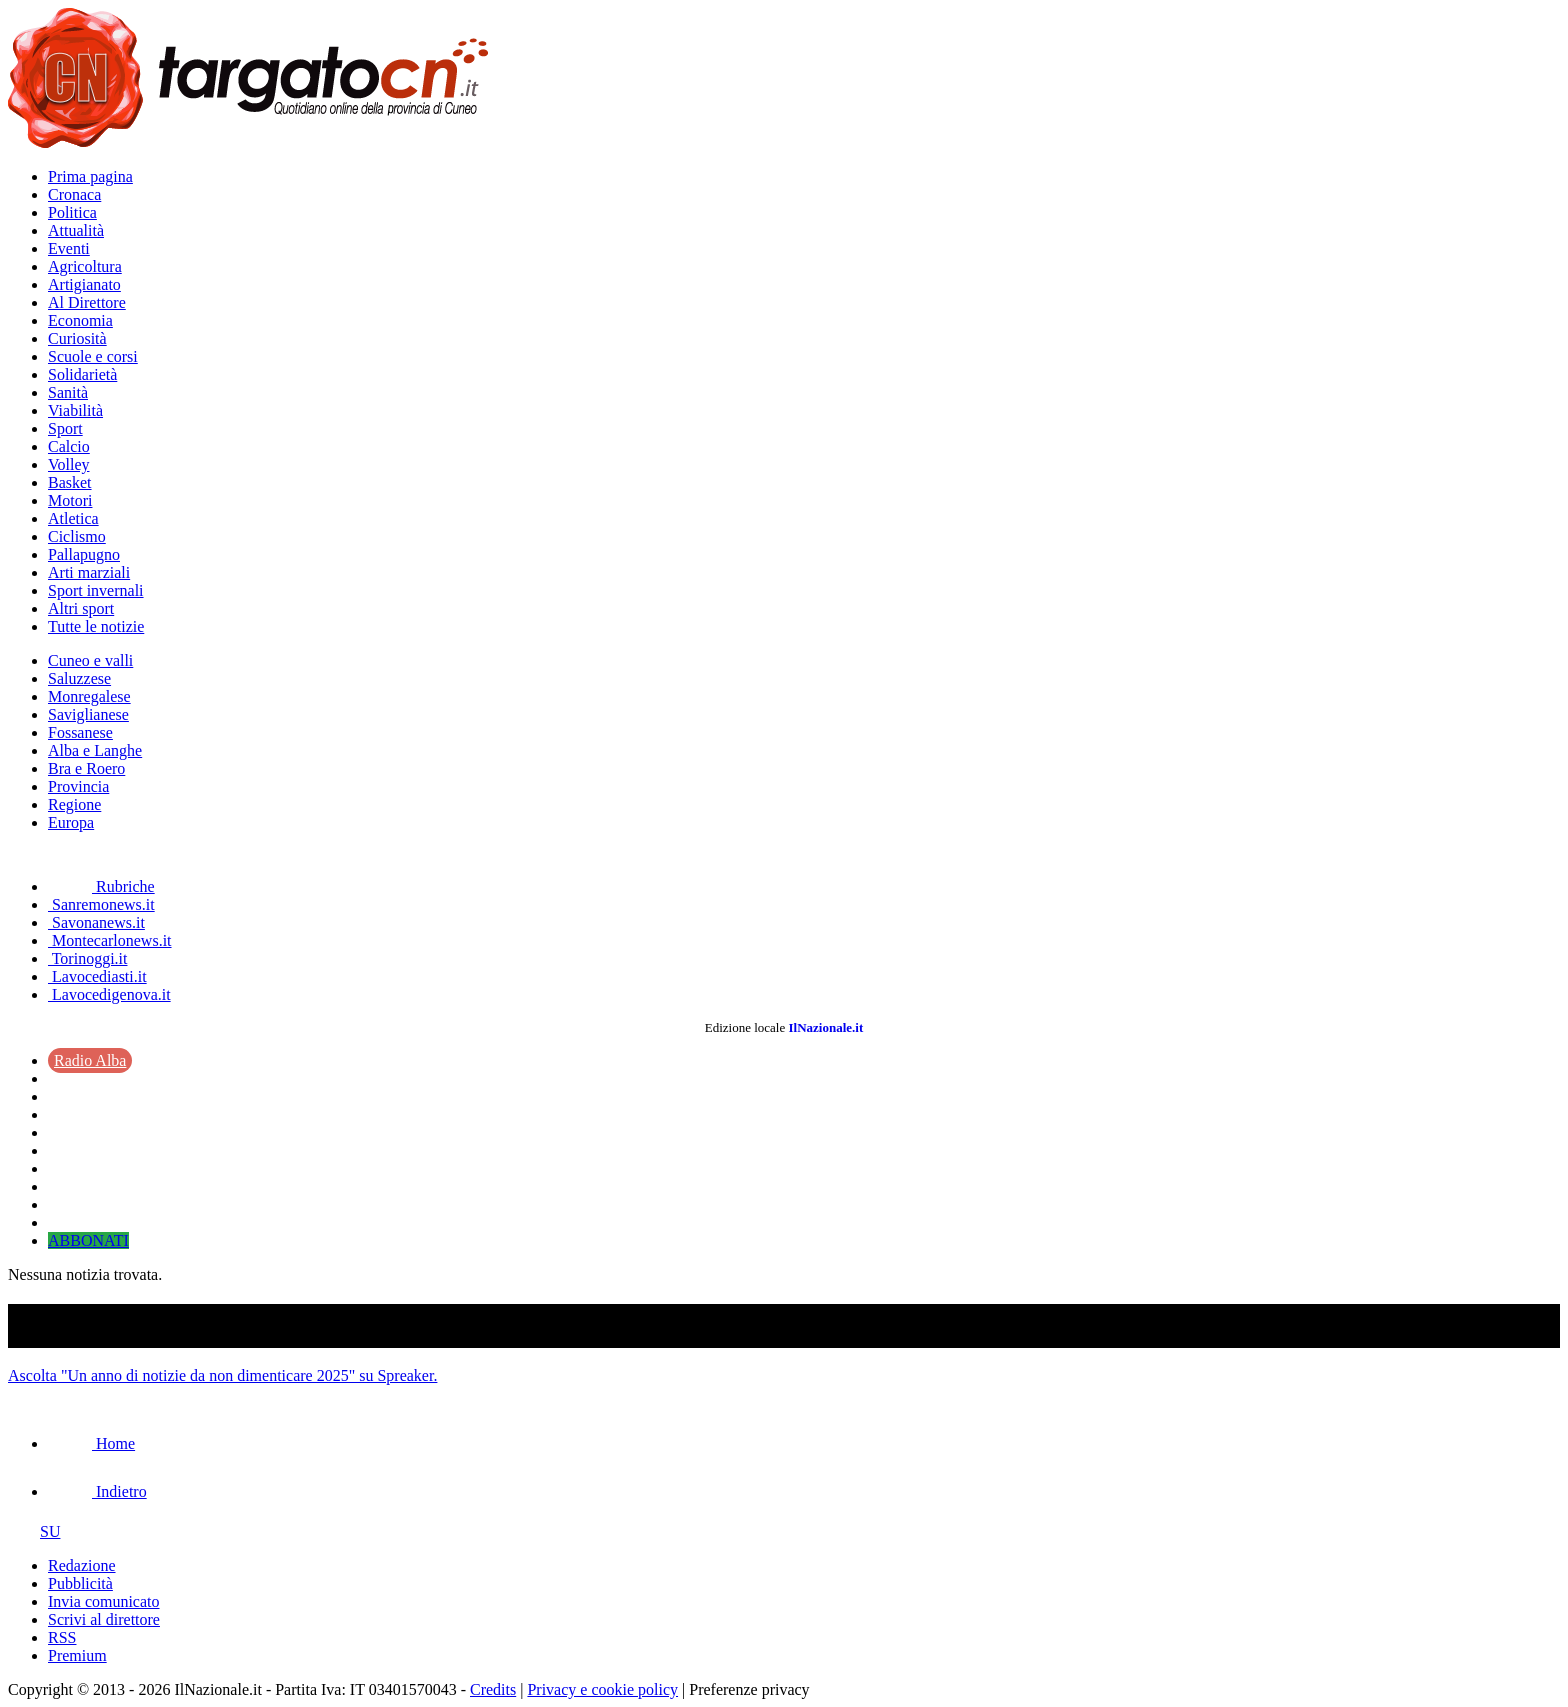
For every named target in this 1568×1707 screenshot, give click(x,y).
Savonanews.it (96, 922)
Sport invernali (96, 590)
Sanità (68, 392)
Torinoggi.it (87, 958)
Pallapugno (84, 554)
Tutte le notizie (96, 626)
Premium (77, 1655)
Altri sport (81, 608)
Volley (68, 464)
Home (91, 1443)
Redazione (82, 1565)
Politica (72, 212)
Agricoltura (85, 266)
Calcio (69, 446)
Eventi (69, 248)
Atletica (73, 518)
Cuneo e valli (90, 660)
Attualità (76, 230)
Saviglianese (88, 714)
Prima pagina (90, 176)
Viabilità (75, 410)
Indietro (97, 1491)
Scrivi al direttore (104, 1619)
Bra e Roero (86, 768)
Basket (70, 482)
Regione (74, 804)
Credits (493, 1689)
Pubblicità (80, 1583)
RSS (62, 1637)
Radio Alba (90, 1060)
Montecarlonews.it (110, 940)
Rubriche (101, 886)
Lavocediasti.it (97, 976)
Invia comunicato (104, 1601)
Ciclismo (77, 536)
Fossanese (80, 732)
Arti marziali (89, 572)
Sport (65, 428)
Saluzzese (79, 678)
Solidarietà (82, 374)
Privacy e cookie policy (602, 1689)
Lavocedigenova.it (109, 994)
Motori (70, 500)
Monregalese (89, 696)
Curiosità (77, 338)
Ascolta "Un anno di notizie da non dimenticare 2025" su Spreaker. (222, 1375)
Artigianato (84, 284)
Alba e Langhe (95, 750)
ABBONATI (88, 1240)
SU (34, 1531)
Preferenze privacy (749, 1689)
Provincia (78, 786)
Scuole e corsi (93, 356)
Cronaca (74, 194)
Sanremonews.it (101, 904)
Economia (80, 320)
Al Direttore (87, 302)
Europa (71, 822)
